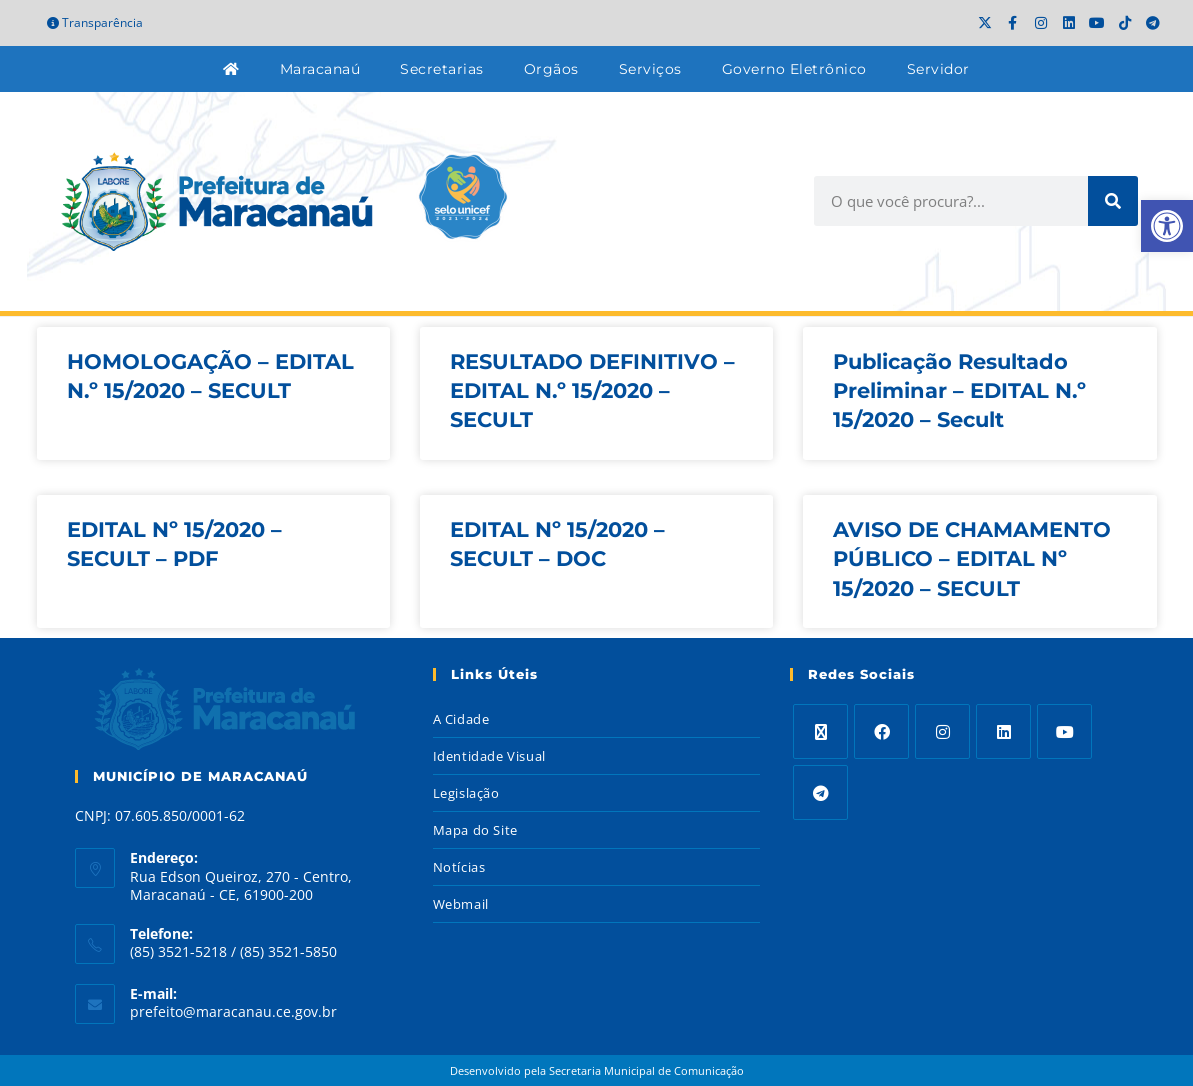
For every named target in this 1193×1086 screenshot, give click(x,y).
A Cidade (461, 719)
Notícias (459, 867)
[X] (820, 731)
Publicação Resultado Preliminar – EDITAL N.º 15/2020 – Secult (959, 391)
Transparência (95, 22)
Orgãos (551, 69)
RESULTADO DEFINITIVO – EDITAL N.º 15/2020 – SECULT (592, 391)
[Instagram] (942, 731)
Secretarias (442, 69)
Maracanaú (320, 69)
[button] (1167, 226)
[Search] (1113, 201)
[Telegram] (820, 792)
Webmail (461, 904)
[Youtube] (1064, 731)
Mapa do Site (475, 830)
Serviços (650, 69)
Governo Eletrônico (794, 69)
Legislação (466, 793)
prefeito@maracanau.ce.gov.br (233, 1011)
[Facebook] (881, 731)
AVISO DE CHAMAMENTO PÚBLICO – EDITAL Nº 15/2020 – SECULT (972, 559)
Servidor (938, 69)
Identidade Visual (489, 756)
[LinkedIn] (1003, 731)
